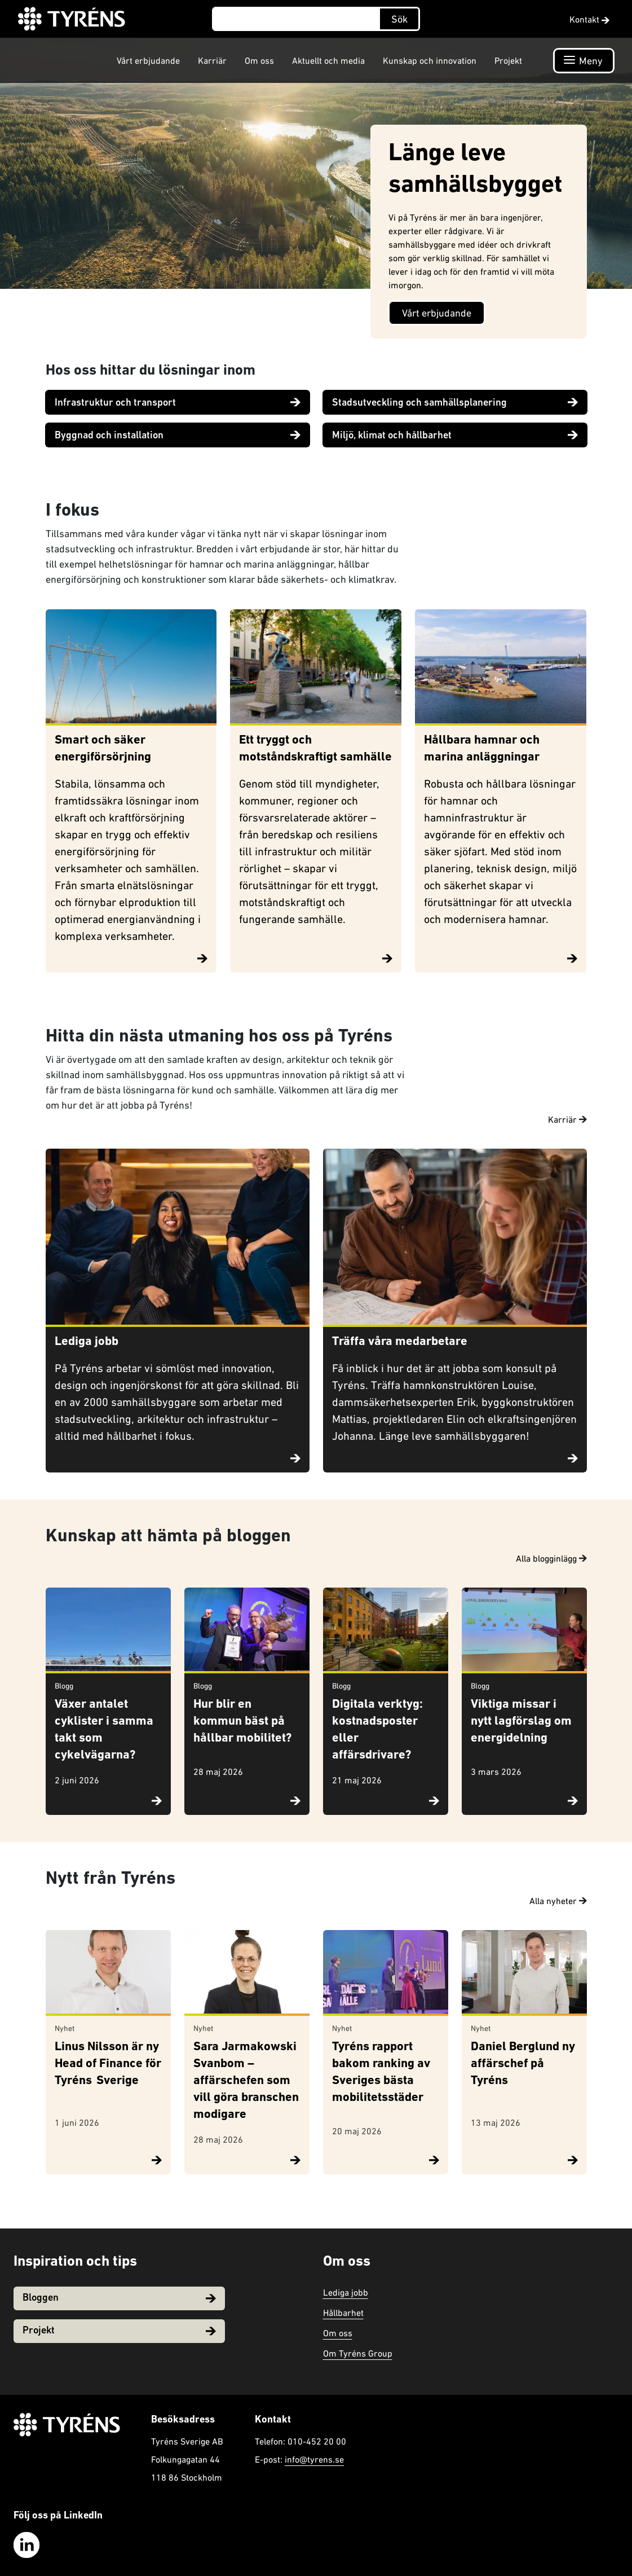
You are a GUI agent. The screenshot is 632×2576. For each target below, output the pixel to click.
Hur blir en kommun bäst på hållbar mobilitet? (242, 1721)
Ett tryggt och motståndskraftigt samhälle (315, 749)
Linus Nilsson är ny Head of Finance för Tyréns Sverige (108, 2064)
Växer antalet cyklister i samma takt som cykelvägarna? (104, 1730)
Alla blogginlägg (551, 1558)
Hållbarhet (343, 2312)
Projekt (508, 60)
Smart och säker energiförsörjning (103, 749)
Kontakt (589, 19)
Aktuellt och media (328, 60)
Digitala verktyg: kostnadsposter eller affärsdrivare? (377, 1730)
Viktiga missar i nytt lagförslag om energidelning (521, 1721)
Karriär (212, 60)
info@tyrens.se (314, 2459)
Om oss (259, 60)
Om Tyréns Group (357, 2353)
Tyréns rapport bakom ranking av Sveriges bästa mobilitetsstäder (381, 2072)
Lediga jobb (86, 1341)
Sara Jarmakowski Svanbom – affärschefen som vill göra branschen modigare (246, 2081)
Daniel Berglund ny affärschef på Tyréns (523, 2064)
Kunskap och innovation (429, 60)
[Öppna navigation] (584, 61)
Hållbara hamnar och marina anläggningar (482, 749)
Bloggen (119, 2298)
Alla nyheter (558, 1900)
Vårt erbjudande (148, 60)
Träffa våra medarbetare (399, 1341)
